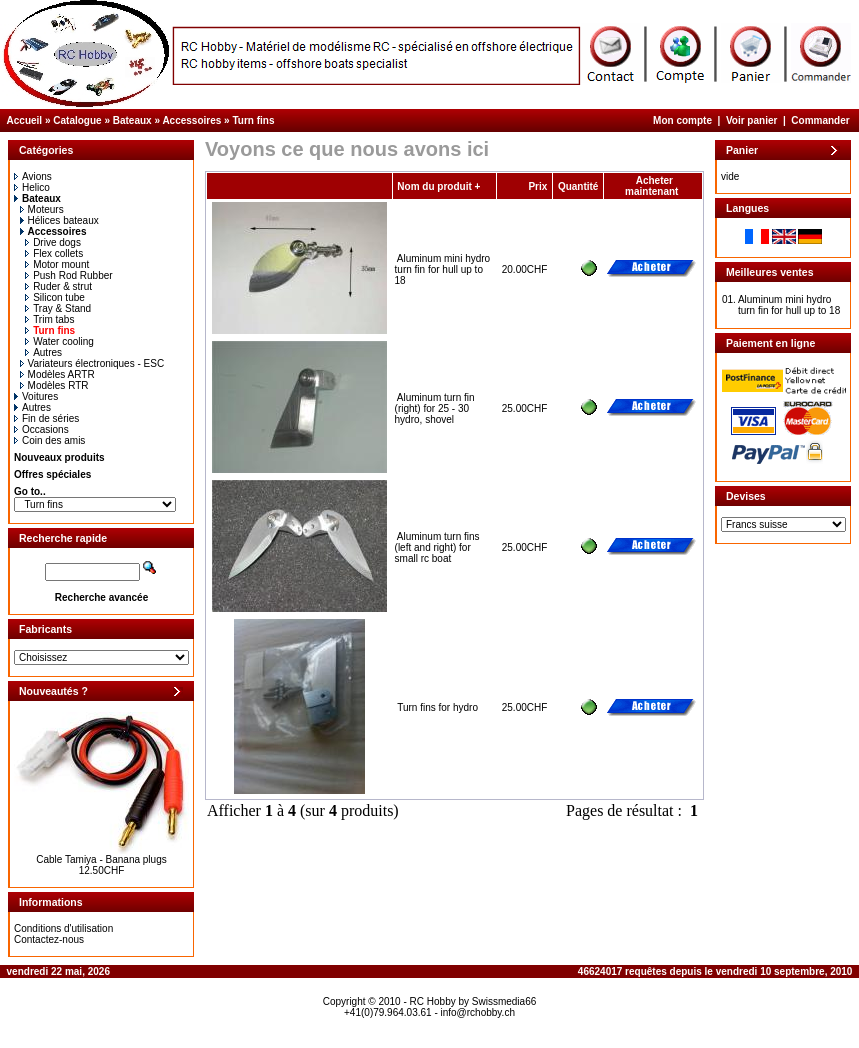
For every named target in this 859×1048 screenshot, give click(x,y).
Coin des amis (49, 440)
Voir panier (752, 120)
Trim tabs (49, 319)
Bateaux (132, 120)
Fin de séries (46, 418)
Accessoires (191, 120)
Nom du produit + (438, 186)
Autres (43, 352)
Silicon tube (55, 297)
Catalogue (77, 120)
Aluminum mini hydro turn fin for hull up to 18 (443, 269)
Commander (820, 120)
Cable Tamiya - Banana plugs (101, 859)
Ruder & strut (58, 286)
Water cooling (59, 341)
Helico (32, 187)
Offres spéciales (52, 474)
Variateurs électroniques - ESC (92, 363)
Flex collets (54, 253)
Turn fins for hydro (437, 707)
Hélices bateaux (59, 220)
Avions (33, 176)
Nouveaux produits (59, 457)
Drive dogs (53, 242)
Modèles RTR (54, 385)
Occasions (41, 429)
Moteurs (42, 209)
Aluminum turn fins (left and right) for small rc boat (437, 547)
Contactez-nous (49, 939)
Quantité (578, 186)
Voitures (36, 396)
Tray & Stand (58, 308)
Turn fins (253, 120)
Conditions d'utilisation (63, 928)
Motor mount (57, 264)
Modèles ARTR (57, 374)
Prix (537, 186)
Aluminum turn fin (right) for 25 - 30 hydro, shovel (435, 408)
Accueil (25, 120)
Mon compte (682, 120)
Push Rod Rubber (69, 275)
